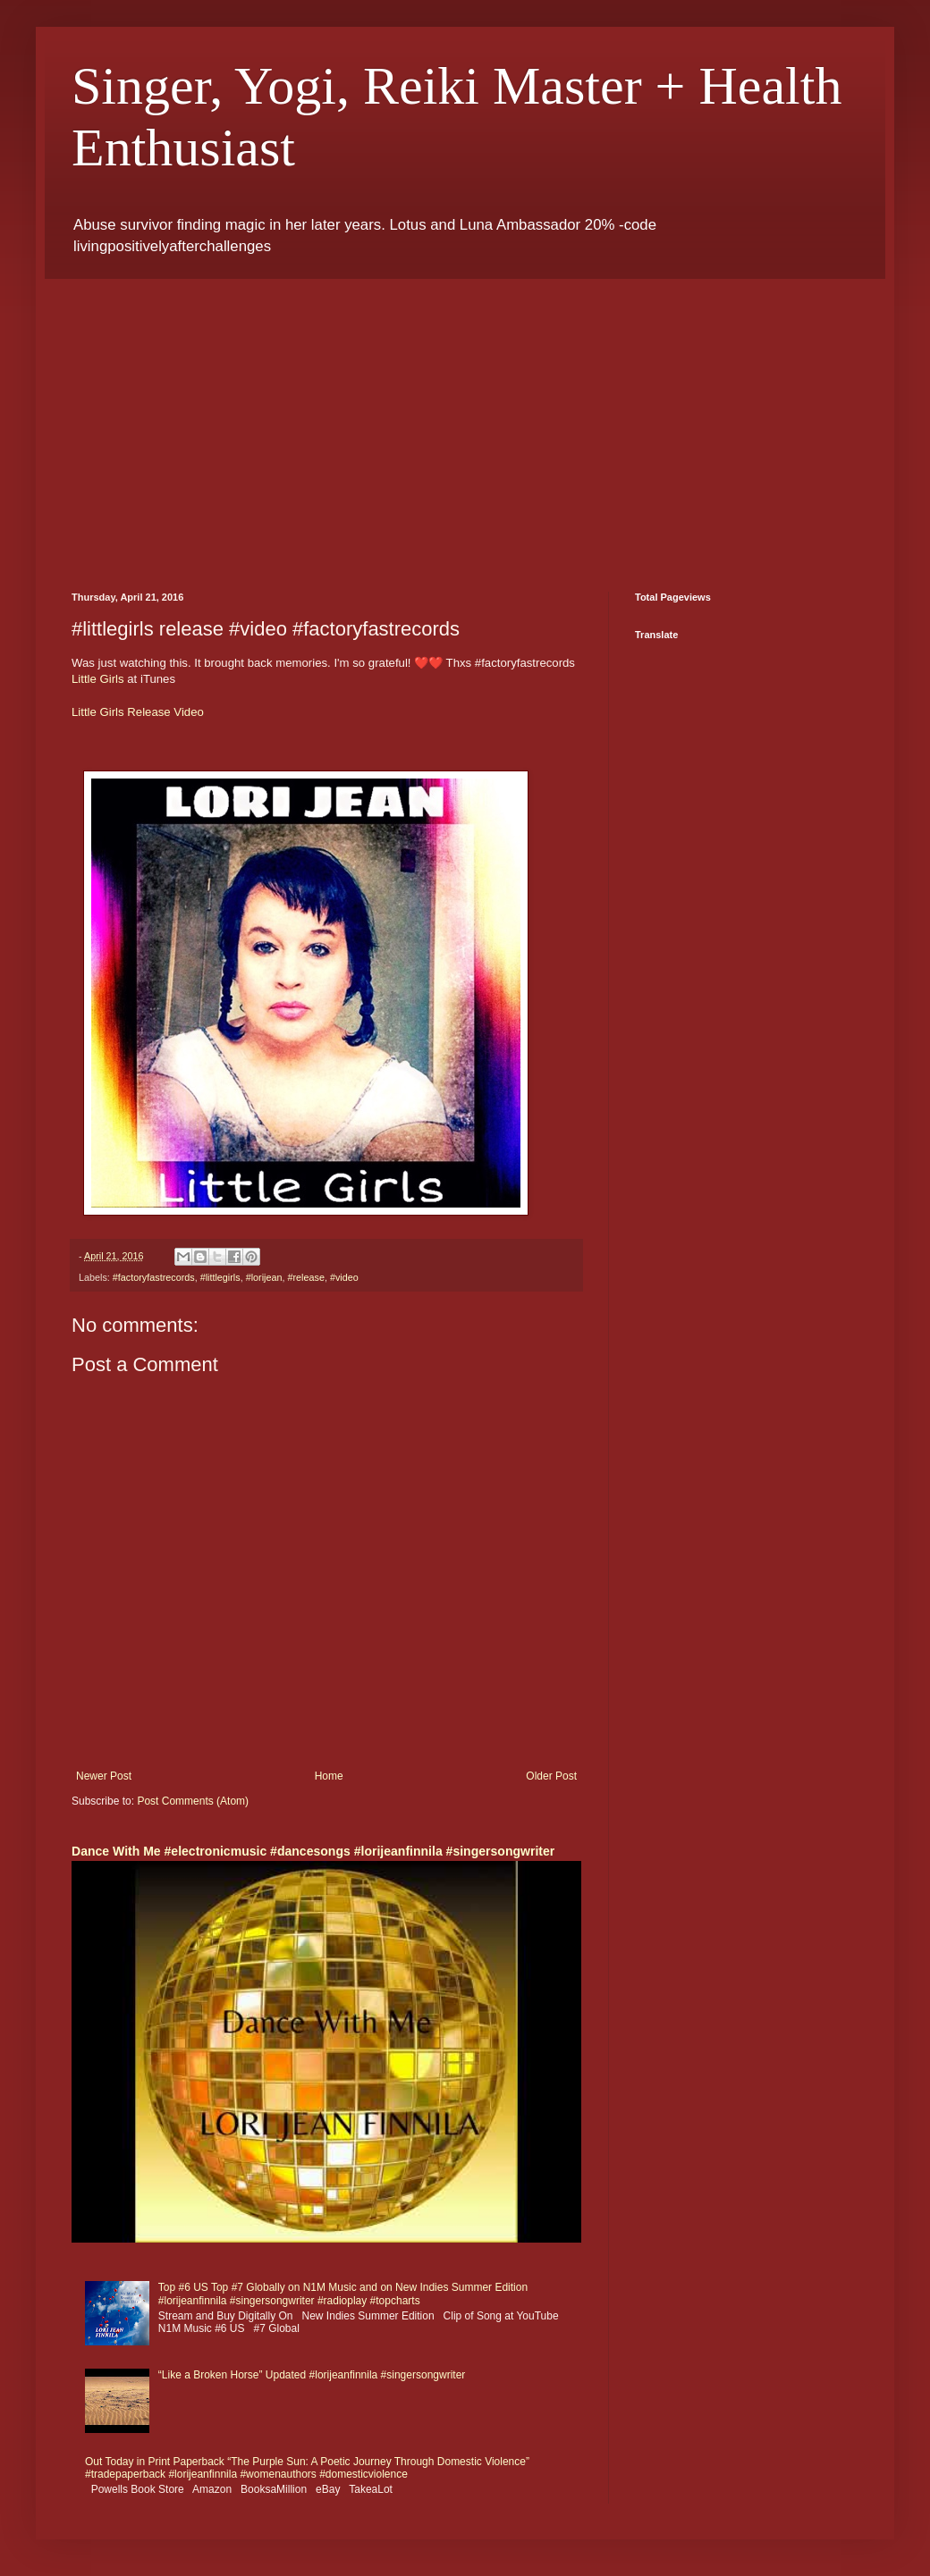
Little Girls (98, 679)
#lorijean (264, 1277)
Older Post (551, 1776)
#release (305, 1277)
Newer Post (103, 1776)
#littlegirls (220, 1277)
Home (329, 1776)
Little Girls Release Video (138, 712)
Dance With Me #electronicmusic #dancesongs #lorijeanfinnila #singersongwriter (313, 1851)
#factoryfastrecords (154, 1277)
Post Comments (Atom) (193, 1801)
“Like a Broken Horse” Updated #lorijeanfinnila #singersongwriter (312, 2375)
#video (344, 1277)
